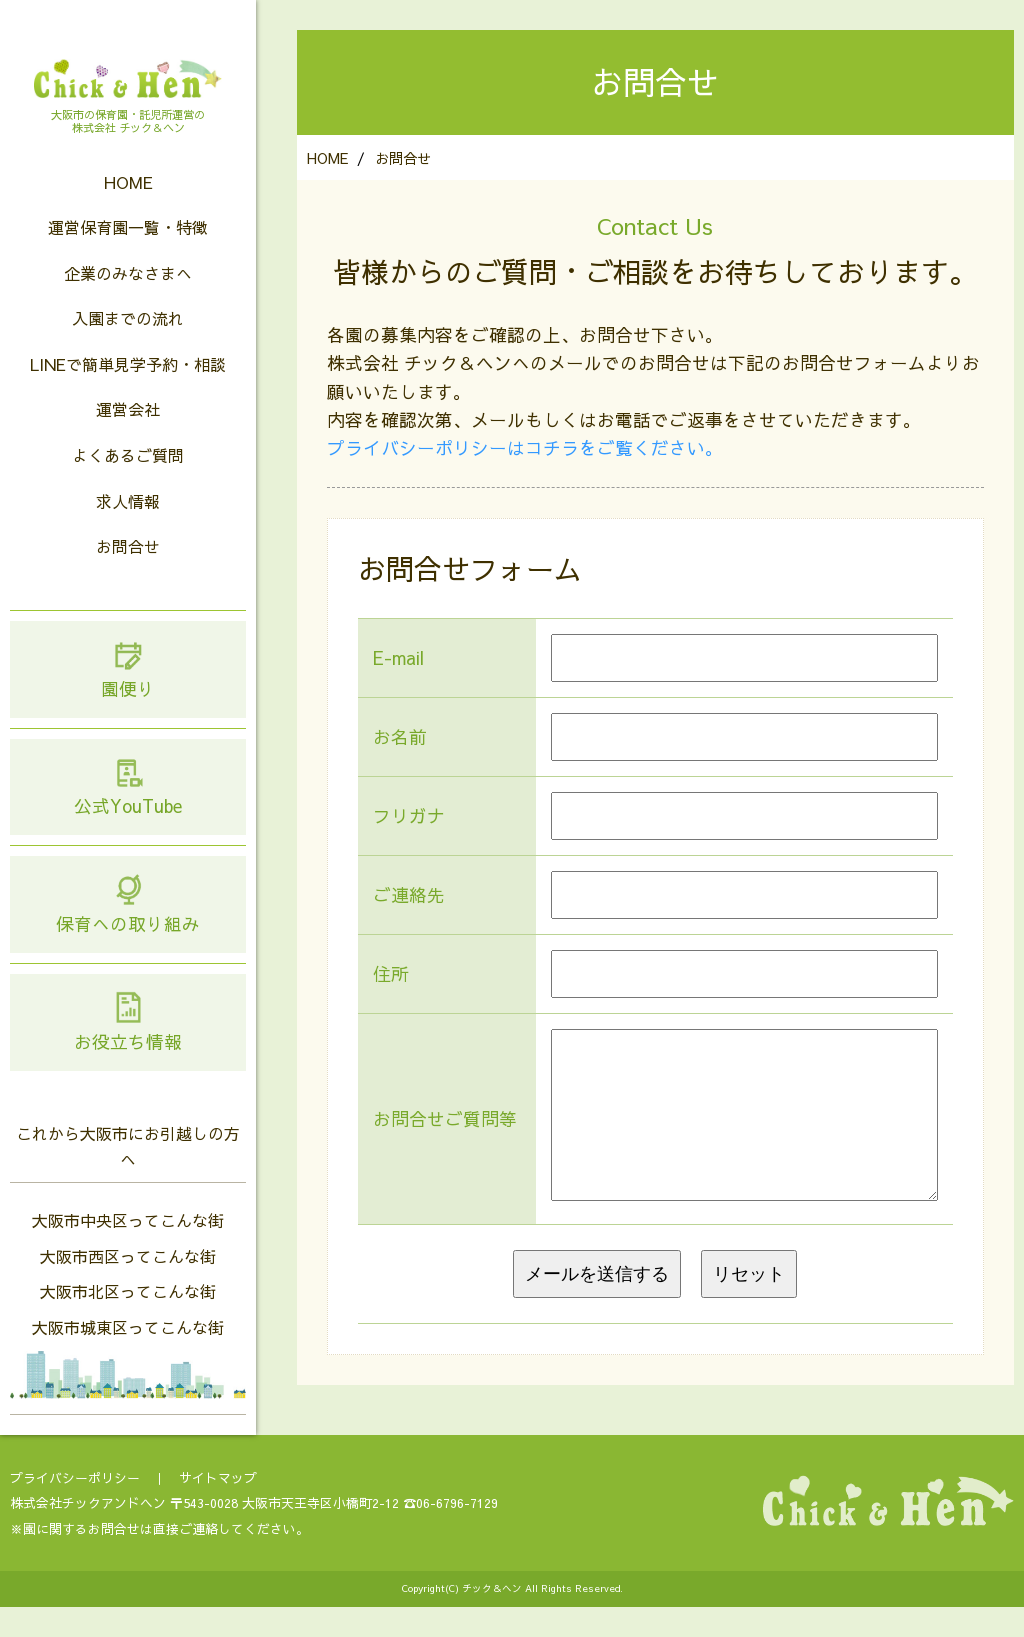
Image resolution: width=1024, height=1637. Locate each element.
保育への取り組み (128, 933)
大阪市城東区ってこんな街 (128, 1357)
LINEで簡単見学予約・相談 (128, 394)
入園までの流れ (128, 348)
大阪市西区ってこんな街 (128, 1286)
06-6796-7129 (457, 1532)
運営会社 (128, 439)
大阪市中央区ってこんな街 (128, 1250)
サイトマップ (218, 1507)
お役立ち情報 (128, 1051)
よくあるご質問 (128, 485)
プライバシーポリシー (75, 1507)
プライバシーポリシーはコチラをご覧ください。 (525, 447)
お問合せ (128, 576)
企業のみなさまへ (128, 303)
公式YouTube (128, 816)
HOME (128, 212)
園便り (128, 698)
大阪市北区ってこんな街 (128, 1321)
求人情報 (128, 531)
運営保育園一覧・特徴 (128, 257)
